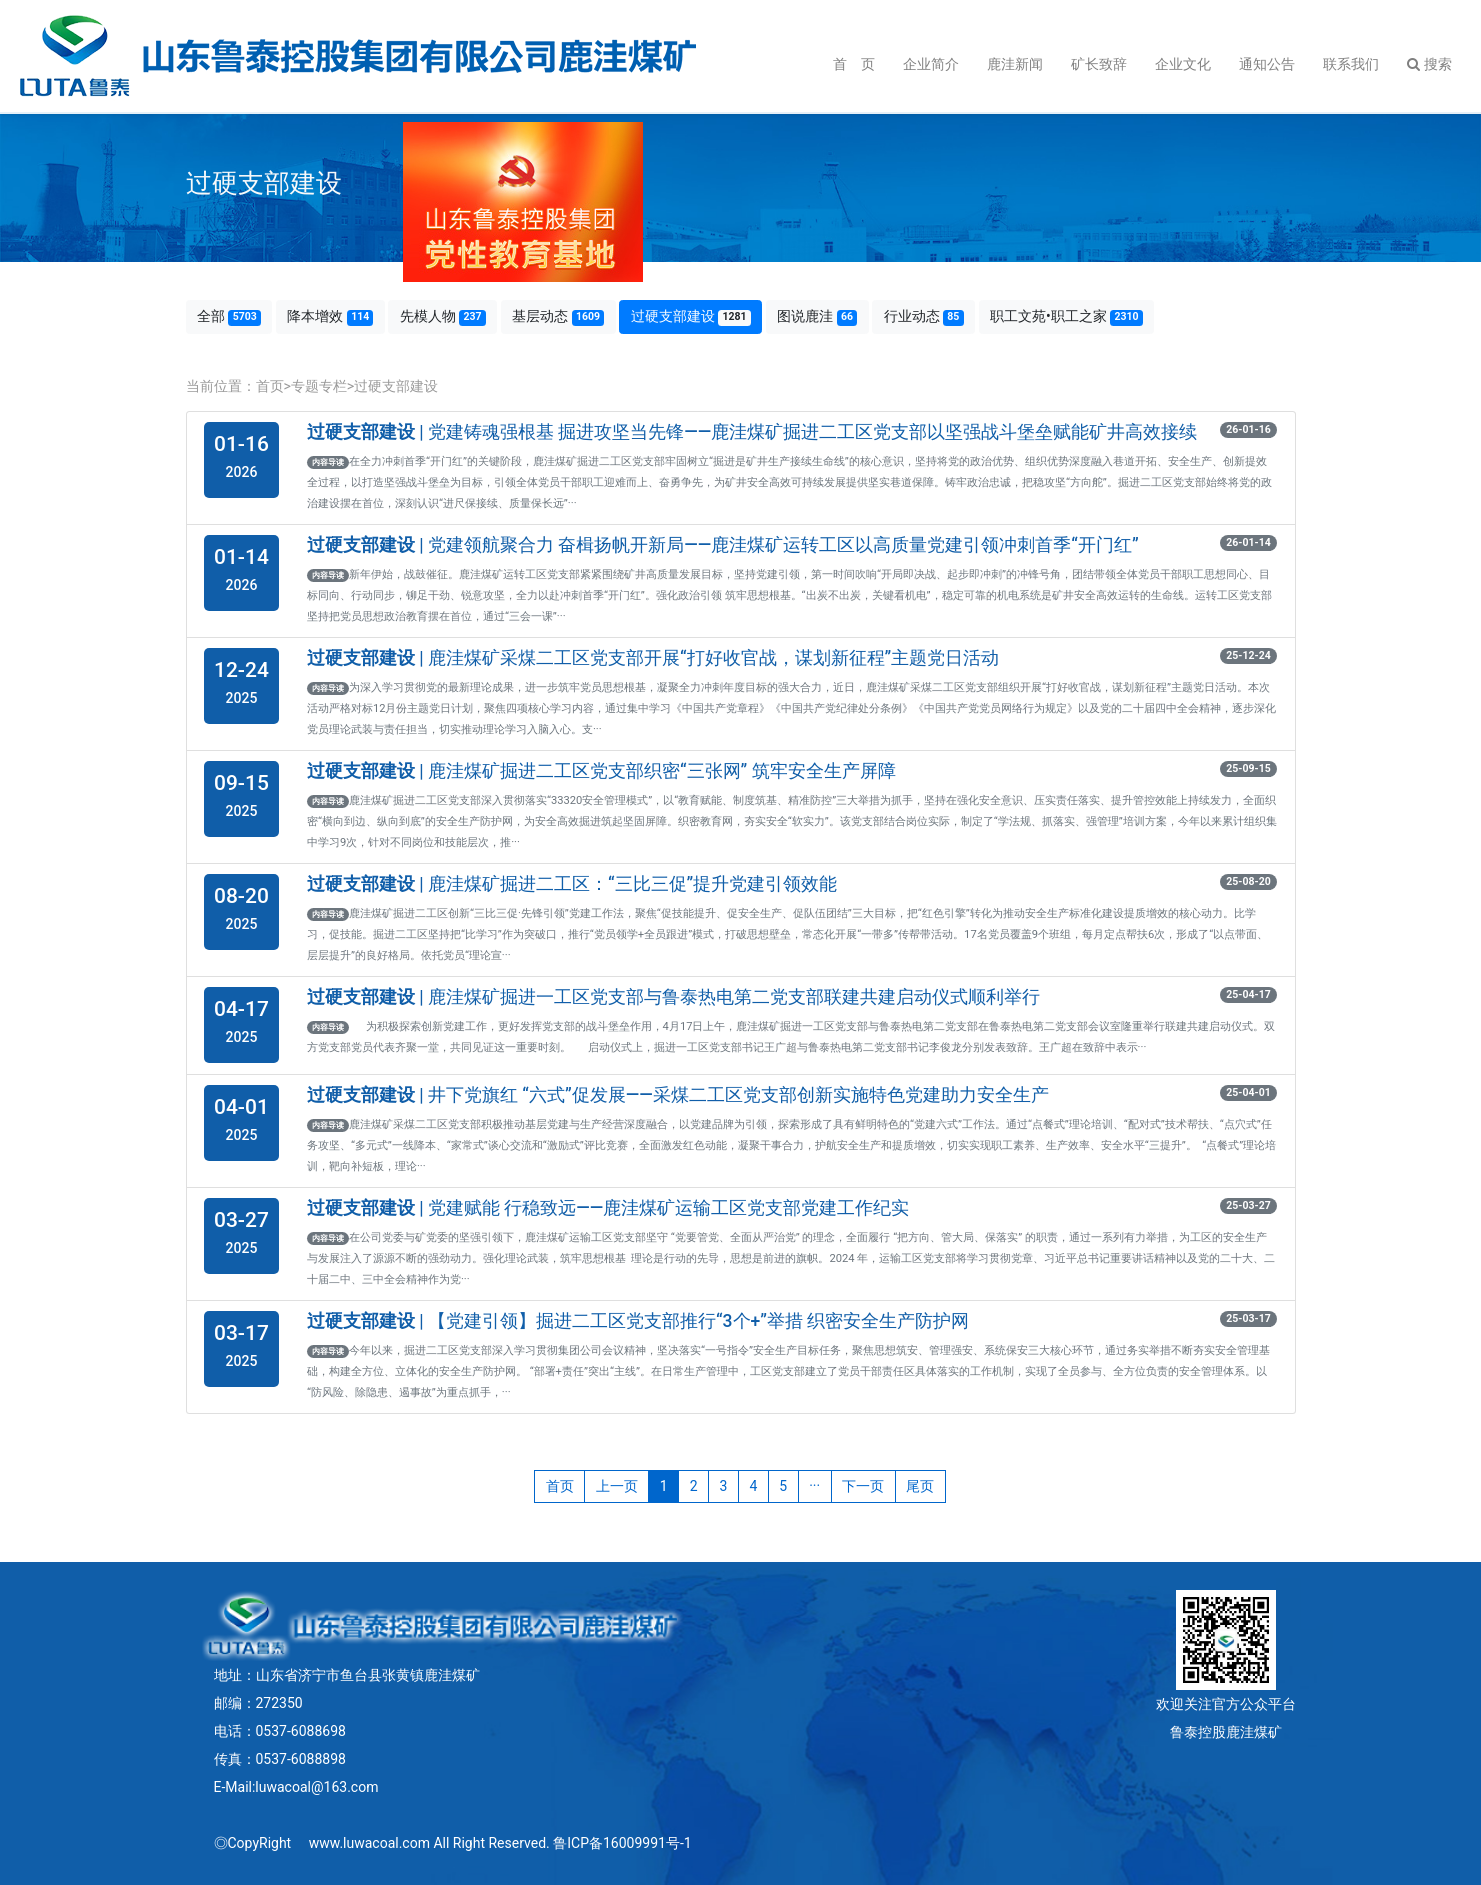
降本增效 (330, 316)
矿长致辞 (1099, 64)
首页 (270, 386)
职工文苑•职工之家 (1066, 316)
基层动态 (558, 316)
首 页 (854, 64)
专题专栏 (319, 386)
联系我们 (1351, 64)
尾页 (920, 1486)
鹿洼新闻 (1015, 64)
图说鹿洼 (817, 316)
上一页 (617, 1486)
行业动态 (924, 316)
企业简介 (931, 64)
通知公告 (1267, 64)
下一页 (863, 1486)
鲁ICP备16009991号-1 (622, 1843)
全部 (229, 316)
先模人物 (443, 316)
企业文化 (1183, 64)
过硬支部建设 (691, 316)
